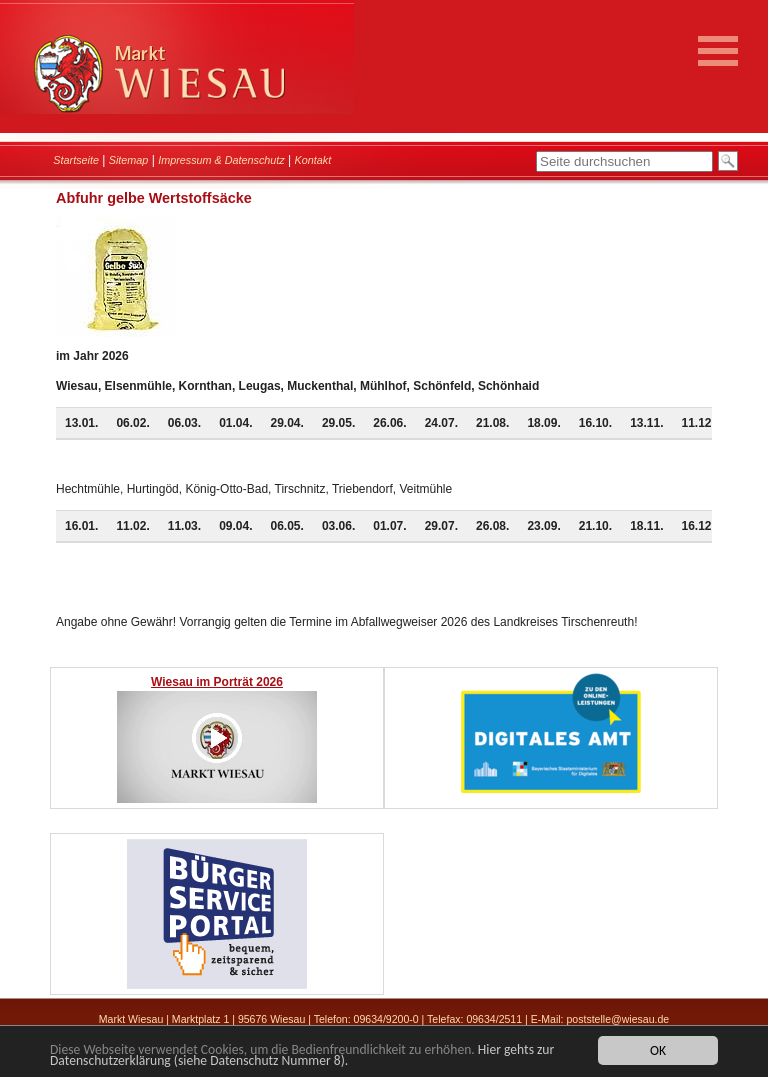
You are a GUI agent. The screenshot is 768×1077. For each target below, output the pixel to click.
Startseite (76, 160)
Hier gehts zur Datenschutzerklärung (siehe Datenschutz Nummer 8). (302, 1056)
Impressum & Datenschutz (221, 160)
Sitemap (129, 160)
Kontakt (313, 160)
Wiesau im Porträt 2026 (217, 682)
